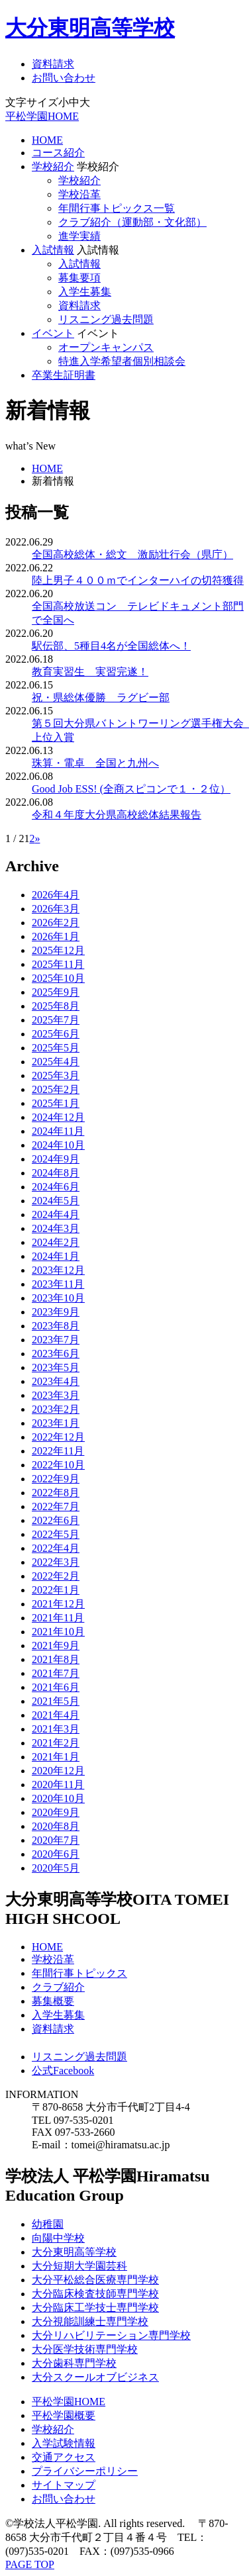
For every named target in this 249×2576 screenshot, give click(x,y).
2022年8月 (55, 1492)
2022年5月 (55, 1534)
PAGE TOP (29, 2564)
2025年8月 (55, 1006)
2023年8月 (55, 1325)
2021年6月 (55, 1687)
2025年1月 (55, 1103)
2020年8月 (55, 1826)
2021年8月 (55, 1659)
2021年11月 (58, 1617)
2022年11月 (58, 1450)
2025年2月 (55, 1089)
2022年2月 (55, 1576)
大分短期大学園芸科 (79, 2265)
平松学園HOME (42, 116)
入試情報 (53, 250)
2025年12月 (58, 950)
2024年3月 (55, 1228)
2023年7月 (55, 1339)
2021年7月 (55, 1673)
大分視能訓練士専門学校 (90, 2321)
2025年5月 (55, 1047)
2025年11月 (58, 964)
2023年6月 (55, 1353)
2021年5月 (55, 1701)
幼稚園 (48, 2224)
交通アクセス (63, 2457)
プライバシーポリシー (85, 2471)
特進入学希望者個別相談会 (121, 361)
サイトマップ (63, 2485)
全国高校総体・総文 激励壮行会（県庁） (132, 554)
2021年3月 (55, 1729)
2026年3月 (55, 908)
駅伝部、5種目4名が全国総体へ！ (111, 645)
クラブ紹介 (58, 1987)
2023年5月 (55, 1367)
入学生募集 (84, 291)
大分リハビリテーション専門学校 (111, 2335)
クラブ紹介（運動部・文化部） (132, 222)
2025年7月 (55, 1020)
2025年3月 (55, 1075)
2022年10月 (58, 1464)
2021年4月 (55, 1715)
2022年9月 (55, 1478)
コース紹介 (58, 152)
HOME (47, 140)
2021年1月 (55, 1756)
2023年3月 (55, 1395)
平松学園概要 (63, 2415)
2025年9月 (55, 992)
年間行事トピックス (79, 1973)
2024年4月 (55, 1214)
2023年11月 (58, 1284)
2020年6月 (55, 1854)
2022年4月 (55, 1548)
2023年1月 (55, 1423)
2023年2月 (55, 1409)
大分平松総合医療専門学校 (95, 2279)
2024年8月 (55, 1172)
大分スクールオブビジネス (95, 2377)
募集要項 (79, 277)
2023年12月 (58, 1270)
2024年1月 (55, 1256)
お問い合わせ (63, 77)
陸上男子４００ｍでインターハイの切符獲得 (138, 580)
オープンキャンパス (106, 347)
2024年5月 (55, 1200)
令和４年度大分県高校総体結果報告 (116, 814)
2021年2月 (55, 1742)
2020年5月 (55, 1868)
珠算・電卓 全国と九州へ (95, 763)
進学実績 (79, 236)
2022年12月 (58, 1437)
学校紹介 (53, 166)
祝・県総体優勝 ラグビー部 (101, 697)
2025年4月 (55, 1061)
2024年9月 (55, 1159)
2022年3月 (55, 1562)
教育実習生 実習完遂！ (90, 671)
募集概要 (53, 2001)
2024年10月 (58, 1145)
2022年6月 (55, 1520)
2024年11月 (58, 1131)
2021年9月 (55, 1645)
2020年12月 (58, 1770)
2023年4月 (55, 1381)
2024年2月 (55, 1242)
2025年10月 (58, 978)
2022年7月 (55, 1506)
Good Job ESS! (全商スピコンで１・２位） (131, 788)
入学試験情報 (63, 2443)
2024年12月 (58, 1117)
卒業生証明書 (63, 375)
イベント (53, 333)
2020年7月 (55, 1840)
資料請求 (53, 64)
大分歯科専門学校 (74, 2363)
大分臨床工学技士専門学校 (95, 2307)
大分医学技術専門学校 (85, 2349)
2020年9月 (55, 1812)
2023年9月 (55, 1311)
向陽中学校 (58, 2238)
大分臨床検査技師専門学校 (95, 2293)
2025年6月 (55, 1033)
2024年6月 (55, 1186)
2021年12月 (58, 1603)
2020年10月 (58, 1798)
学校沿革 (79, 194)
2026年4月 (55, 894)
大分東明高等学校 (90, 28)
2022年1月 (55, 1590)
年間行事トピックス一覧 (116, 208)
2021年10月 (58, 1631)
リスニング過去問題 (106, 319)
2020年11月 (58, 1784)
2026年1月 (55, 936)
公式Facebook (63, 2070)
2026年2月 (55, 922)
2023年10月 (58, 1298)
